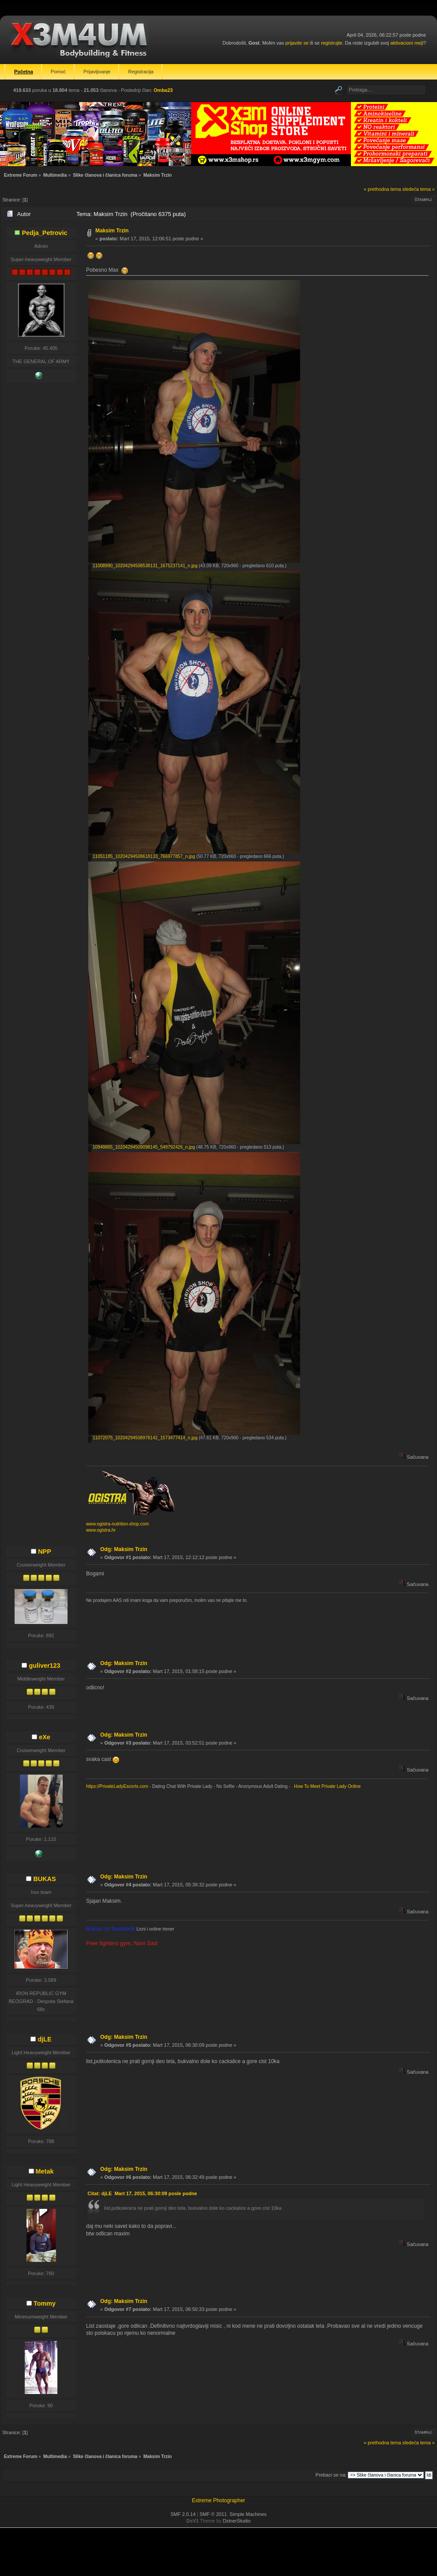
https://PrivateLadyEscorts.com (117, 1786)
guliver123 (44, 1665)
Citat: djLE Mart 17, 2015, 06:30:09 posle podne (142, 2193)
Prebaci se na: (331, 2474)
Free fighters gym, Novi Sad (121, 1943)
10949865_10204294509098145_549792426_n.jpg (141, 1147)
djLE (44, 2039)
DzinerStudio (237, 2520)
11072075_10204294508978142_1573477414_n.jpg (142, 1437)
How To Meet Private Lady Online (326, 1786)
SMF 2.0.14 (183, 2514)
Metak (45, 2171)
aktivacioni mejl (406, 43)
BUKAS (44, 1878)
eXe (44, 1737)
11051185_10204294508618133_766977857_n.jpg (141, 856)
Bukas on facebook (111, 1928)
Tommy (45, 2303)
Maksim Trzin (111, 231)
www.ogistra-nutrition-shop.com (117, 1523)
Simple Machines (248, 2514)
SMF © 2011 (213, 2514)
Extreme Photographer (218, 2500)
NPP (44, 1551)
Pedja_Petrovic (44, 232)
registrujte (331, 43)
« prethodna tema (382, 189)
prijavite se (297, 43)
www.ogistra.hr (101, 1530)
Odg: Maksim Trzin (123, 1549)
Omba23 (163, 90)
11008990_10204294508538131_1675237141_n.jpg (142, 565)
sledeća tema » (419, 189)
